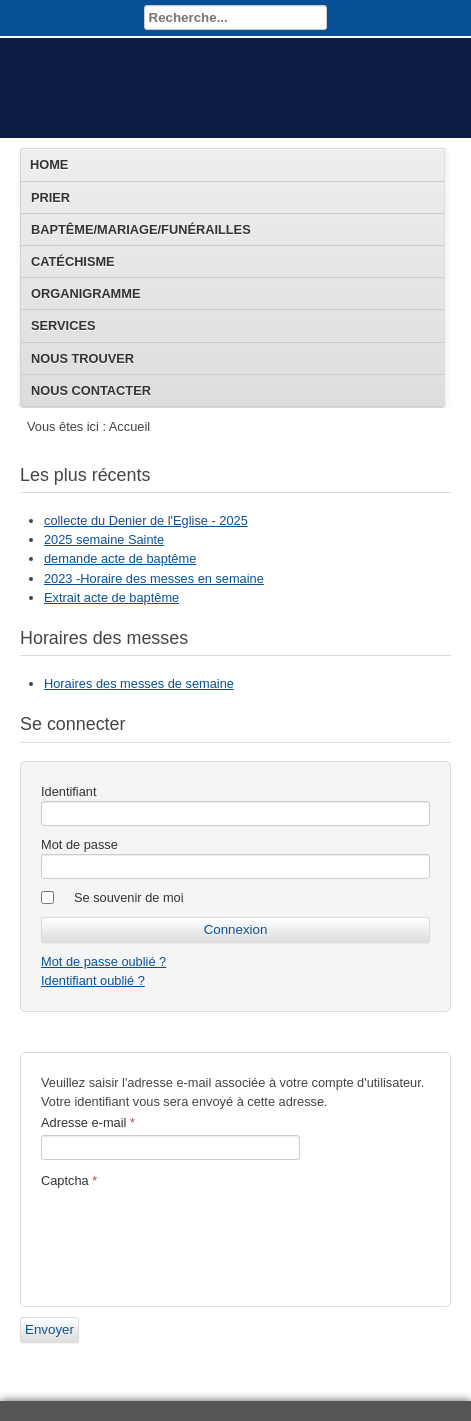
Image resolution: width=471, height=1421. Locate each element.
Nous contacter (91, 390)
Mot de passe (79, 844)
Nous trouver (82, 358)
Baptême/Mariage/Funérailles (141, 229)
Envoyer (49, 1329)
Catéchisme (73, 261)
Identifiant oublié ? (93, 980)
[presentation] (193, 1237)
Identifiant (69, 791)
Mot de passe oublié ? (103, 961)
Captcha (69, 1180)
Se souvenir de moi (129, 897)
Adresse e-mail (88, 1122)
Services (63, 325)
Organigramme (85, 293)
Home (49, 164)
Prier (50, 197)
